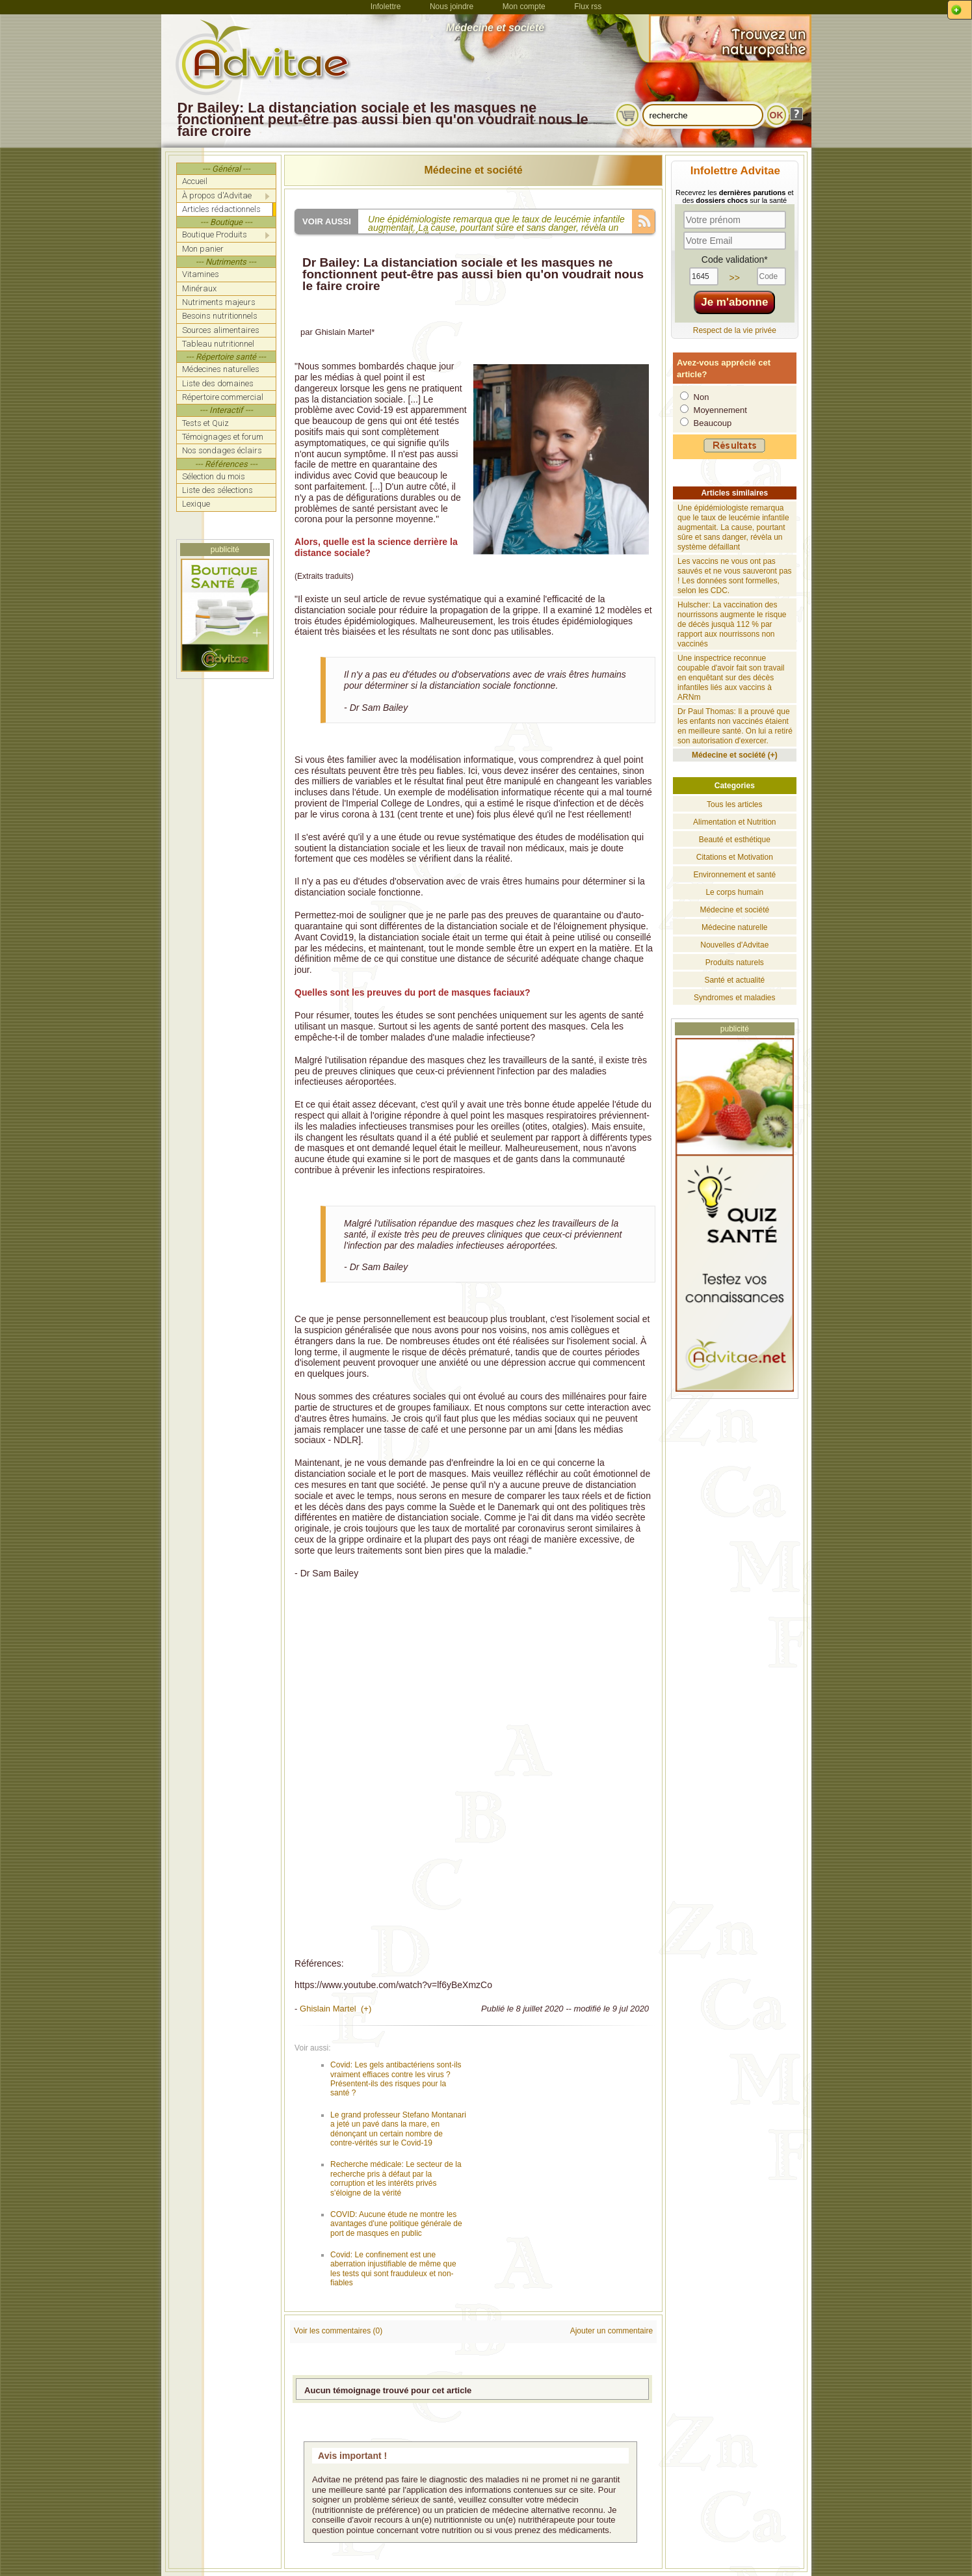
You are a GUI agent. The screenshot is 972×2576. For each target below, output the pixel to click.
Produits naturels (734, 962)
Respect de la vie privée (734, 330)
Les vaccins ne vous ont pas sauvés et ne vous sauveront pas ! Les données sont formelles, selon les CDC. (734, 576)
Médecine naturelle (734, 927)
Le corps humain (734, 892)
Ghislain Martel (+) (335, 2008)
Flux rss (587, 6)
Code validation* (735, 259)
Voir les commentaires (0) (338, 2330)
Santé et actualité (734, 980)
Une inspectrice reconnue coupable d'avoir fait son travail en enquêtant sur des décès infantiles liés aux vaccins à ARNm (730, 678)
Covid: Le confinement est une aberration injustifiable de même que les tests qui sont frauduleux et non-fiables (393, 2268)
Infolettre (386, 6)
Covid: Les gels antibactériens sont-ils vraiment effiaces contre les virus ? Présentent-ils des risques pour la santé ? (395, 2078)
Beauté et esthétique (734, 839)
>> (734, 277)
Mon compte (524, 6)
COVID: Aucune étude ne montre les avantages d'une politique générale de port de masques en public (396, 2224)
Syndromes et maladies (734, 997)
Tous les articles (734, 804)
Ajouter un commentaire (611, 2330)
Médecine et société (474, 170)
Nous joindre (451, 6)
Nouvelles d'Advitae (734, 944)
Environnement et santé (734, 874)
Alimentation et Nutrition (734, 822)
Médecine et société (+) (735, 755)
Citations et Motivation (734, 857)
